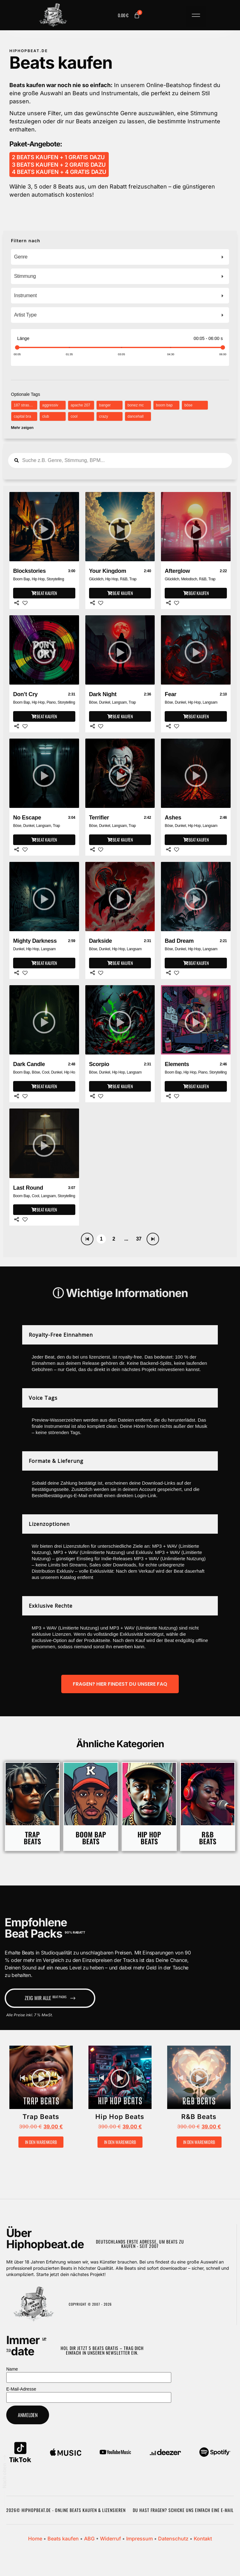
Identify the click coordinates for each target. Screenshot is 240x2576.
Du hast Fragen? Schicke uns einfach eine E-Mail (183, 2510)
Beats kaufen (63, 2538)
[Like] (24, 602)
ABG (89, 2538)
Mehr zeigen (22, 427)
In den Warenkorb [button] (41, 2142)
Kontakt (203, 2538)
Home (35, 2538)
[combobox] (120, 257)
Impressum (139, 2538)
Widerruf (110, 2538)
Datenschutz (173, 2538)
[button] (196, 16)
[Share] (16, 602)
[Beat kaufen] (44, 593)
